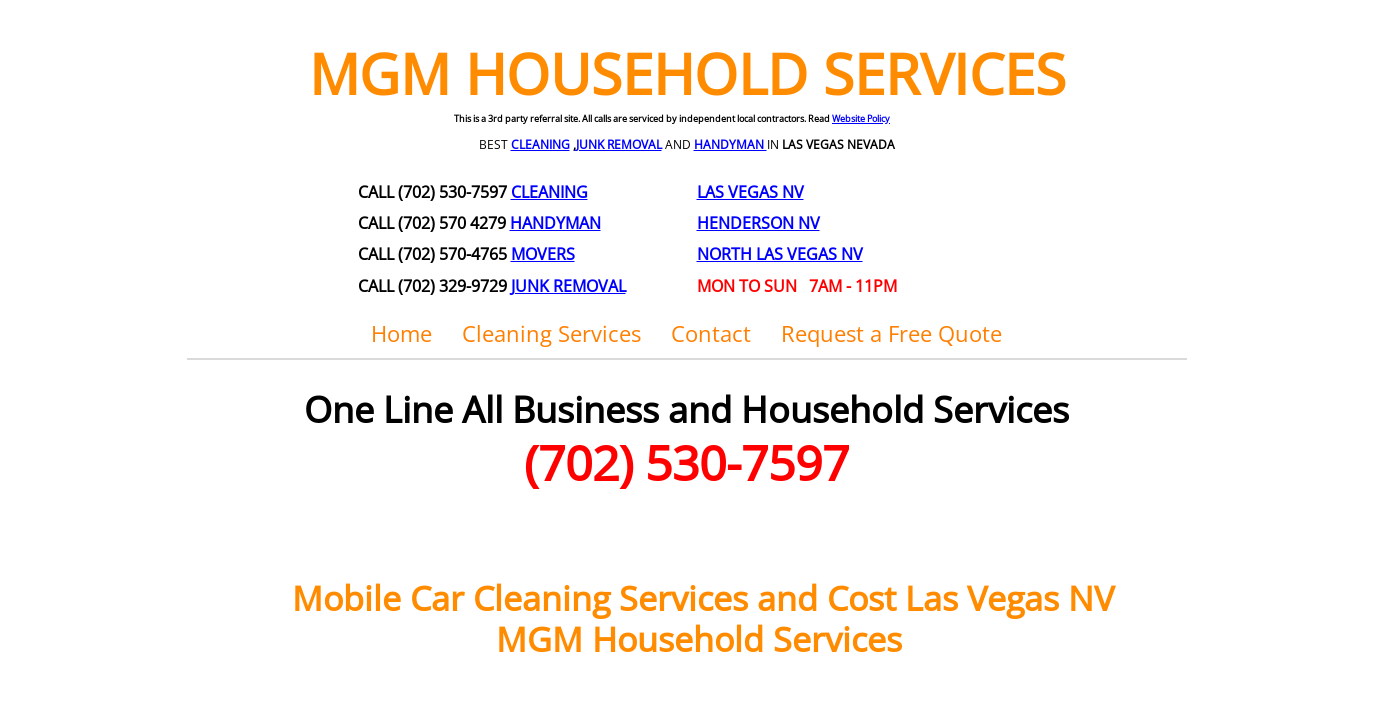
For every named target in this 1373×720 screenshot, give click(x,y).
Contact (711, 333)
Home (401, 333)
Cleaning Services (551, 333)
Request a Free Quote (891, 333)
